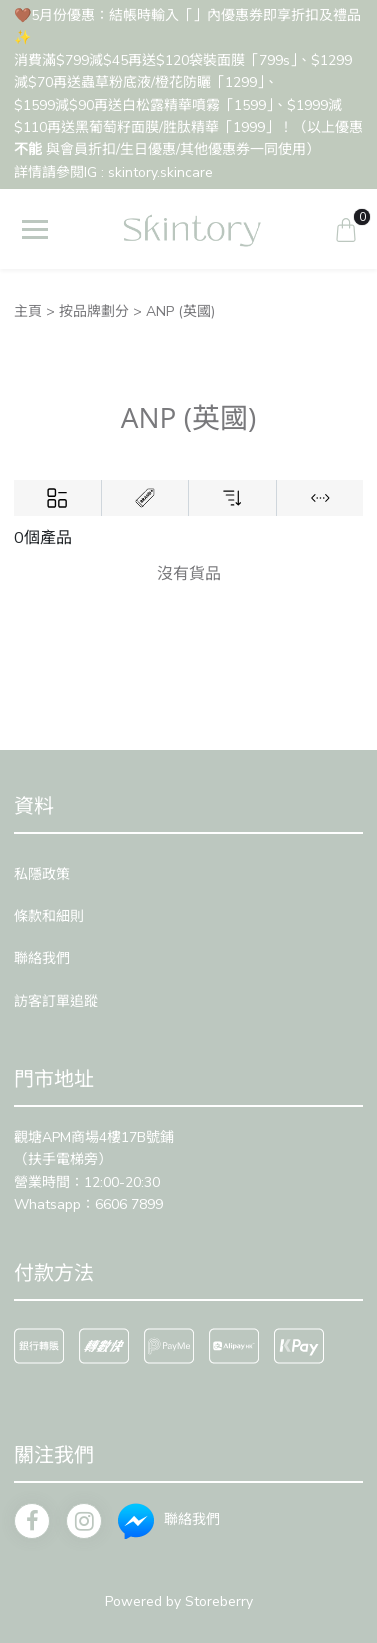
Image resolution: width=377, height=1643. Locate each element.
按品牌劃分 (94, 311)
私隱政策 (42, 874)
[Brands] (145, 498)
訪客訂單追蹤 (56, 1001)
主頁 (28, 311)
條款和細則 (49, 916)
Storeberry (219, 1601)
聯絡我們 (42, 958)
